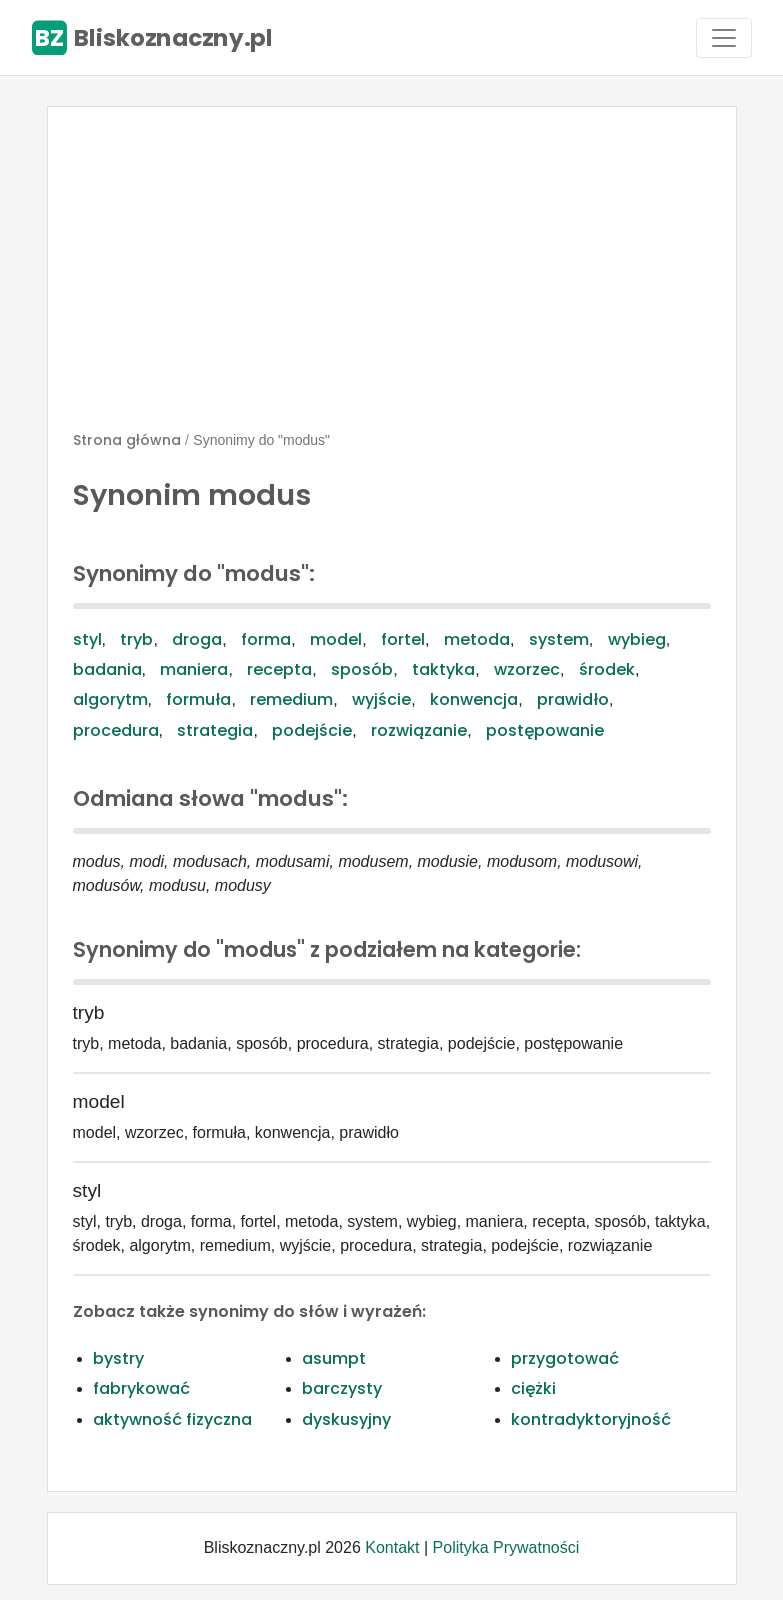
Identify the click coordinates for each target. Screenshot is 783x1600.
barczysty (342, 1388)
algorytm (110, 699)
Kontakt (392, 1547)
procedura (116, 730)
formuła (198, 699)
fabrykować (141, 1388)
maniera (194, 669)
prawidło (573, 699)
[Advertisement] (392, 277)
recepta (279, 669)
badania (107, 669)
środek (607, 669)
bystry (118, 1358)
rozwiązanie (419, 730)
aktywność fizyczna (172, 1419)
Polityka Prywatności (506, 1547)
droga (197, 639)
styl (87, 639)
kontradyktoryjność (591, 1419)
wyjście (381, 699)
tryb (136, 639)
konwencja (474, 699)
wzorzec (527, 669)
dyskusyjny (346, 1419)
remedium (291, 699)
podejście (312, 730)
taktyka (443, 669)
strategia (215, 730)
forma (266, 639)
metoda (477, 639)
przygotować (565, 1358)
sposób (362, 669)
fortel (403, 639)
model (336, 639)
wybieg (637, 639)
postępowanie (545, 730)
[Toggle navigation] (724, 38)
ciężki (533, 1388)
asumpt (334, 1358)
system (559, 639)
